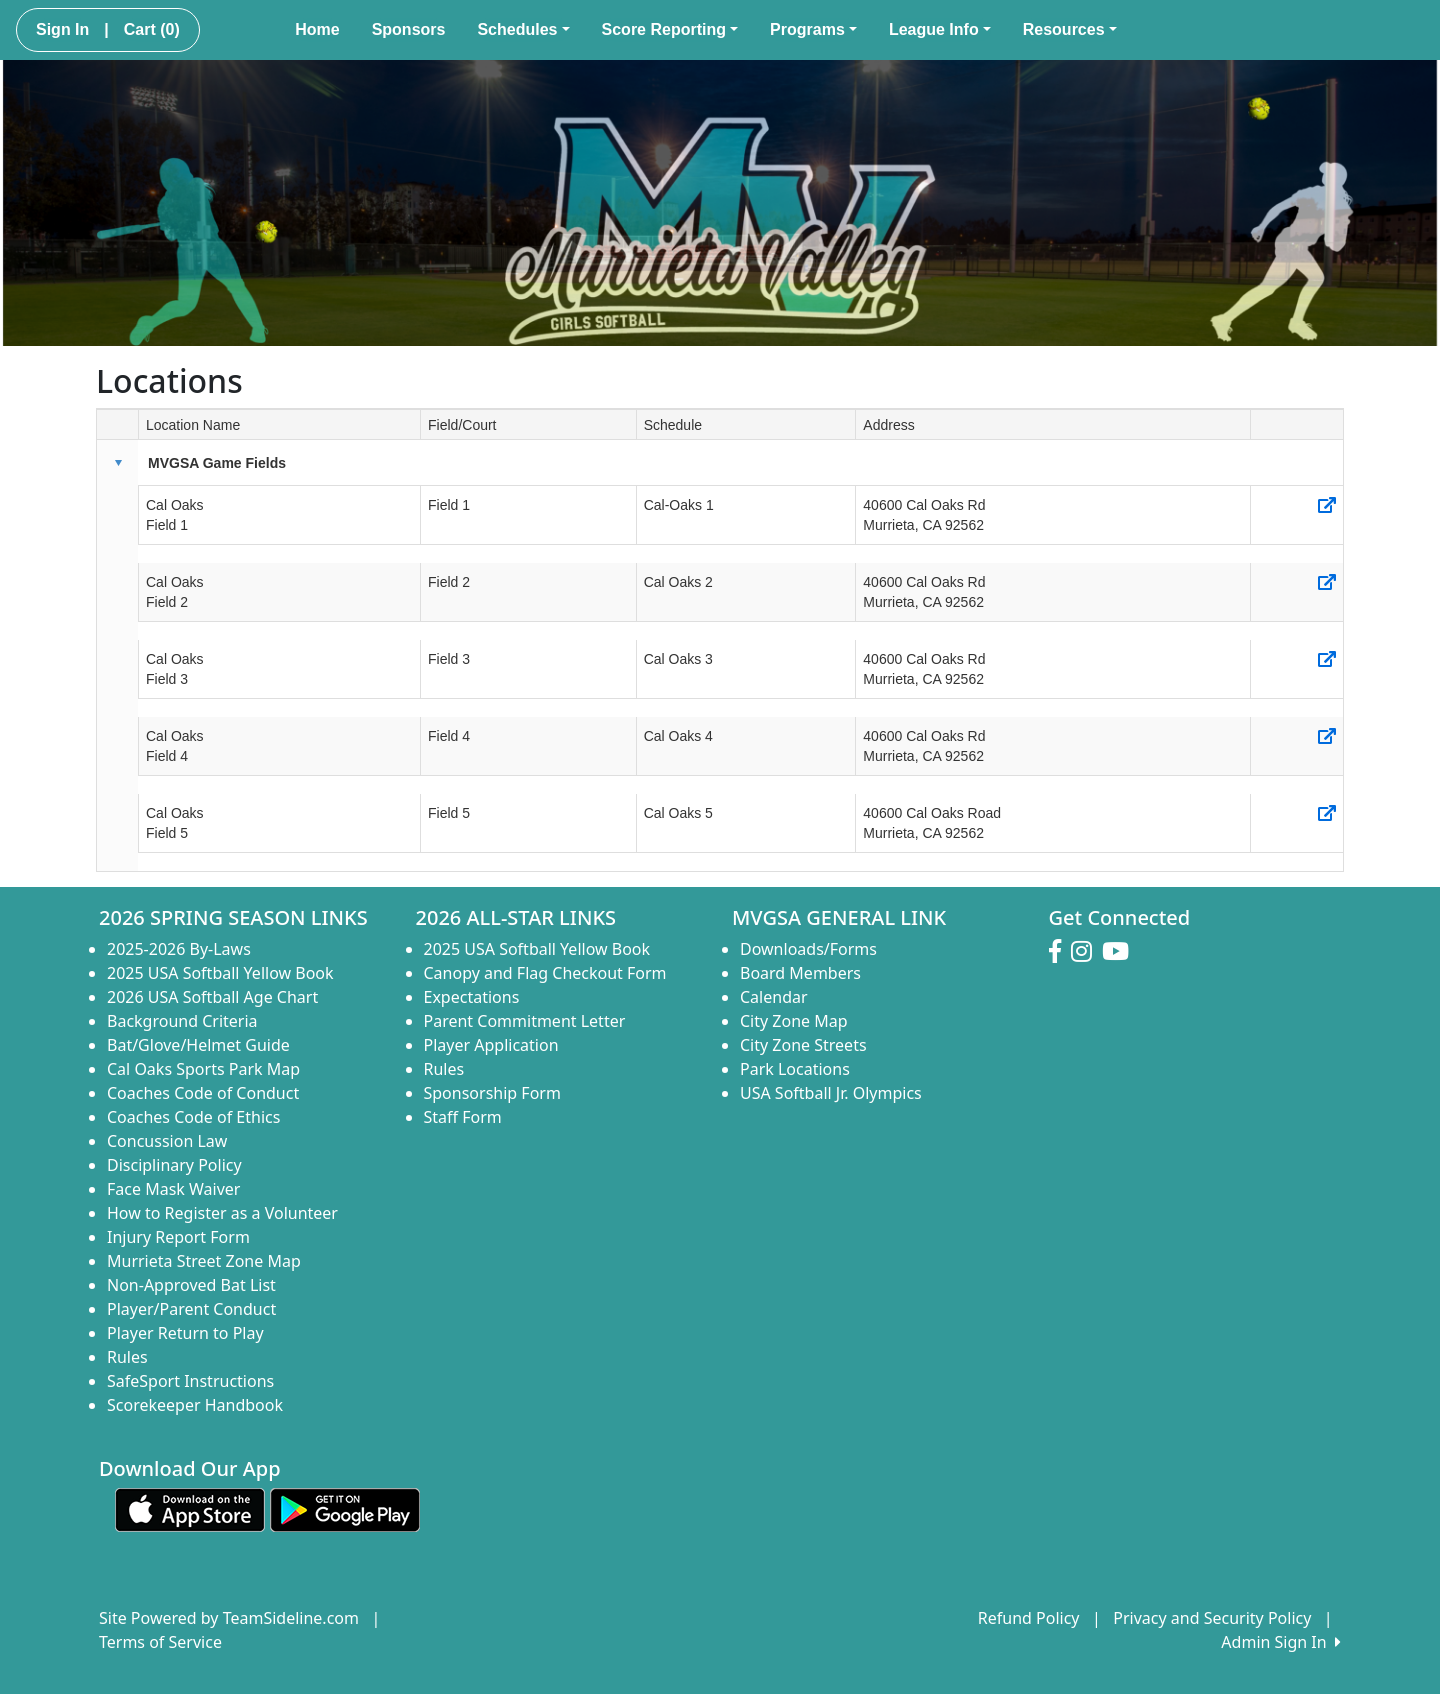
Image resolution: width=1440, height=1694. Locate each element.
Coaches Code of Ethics (193, 1117)
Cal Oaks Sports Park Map (203, 1069)
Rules (127, 1357)
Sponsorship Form (492, 1093)
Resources (1070, 29)
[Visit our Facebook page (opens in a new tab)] (1060, 952)
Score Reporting (670, 29)
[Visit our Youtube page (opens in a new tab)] (1120, 952)
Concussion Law (167, 1141)
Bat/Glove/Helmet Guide (198, 1045)
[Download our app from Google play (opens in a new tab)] (345, 1509)
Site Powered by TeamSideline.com (229, 1618)
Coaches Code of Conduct (203, 1093)
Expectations (472, 997)
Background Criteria (182, 1021)
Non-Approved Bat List (191, 1285)
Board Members (800, 973)
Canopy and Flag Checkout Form (545, 973)
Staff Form (463, 1117)
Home (317, 29)
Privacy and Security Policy (1212, 1618)
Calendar (774, 997)
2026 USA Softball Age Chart (212, 997)
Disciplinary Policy (174, 1165)
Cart (152, 29)
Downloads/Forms (808, 949)
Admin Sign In (1281, 1642)
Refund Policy (1029, 1618)
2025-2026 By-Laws (179, 949)
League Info (940, 29)
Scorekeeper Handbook (195, 1405)
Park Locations (795, 1069)
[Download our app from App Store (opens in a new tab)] (190, 1509)
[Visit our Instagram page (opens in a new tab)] (1086, 952)
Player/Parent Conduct (191, 1309)
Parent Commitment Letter (525, 1021)
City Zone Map (794, 1021)
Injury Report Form (178, 1237)
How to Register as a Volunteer (222, 1213)
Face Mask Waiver (173, 1189)
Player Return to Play (185, 1333)
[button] (118, 463)
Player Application (491, 1045)
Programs (813, 29)
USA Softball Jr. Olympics (831, 1093)
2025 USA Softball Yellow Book (220, 973)
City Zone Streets (803, 1045)
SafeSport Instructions (190, 1381)
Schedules (523, 29)
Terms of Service (160, 1642)
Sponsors (409, 29)
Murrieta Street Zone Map (204, 1261)
